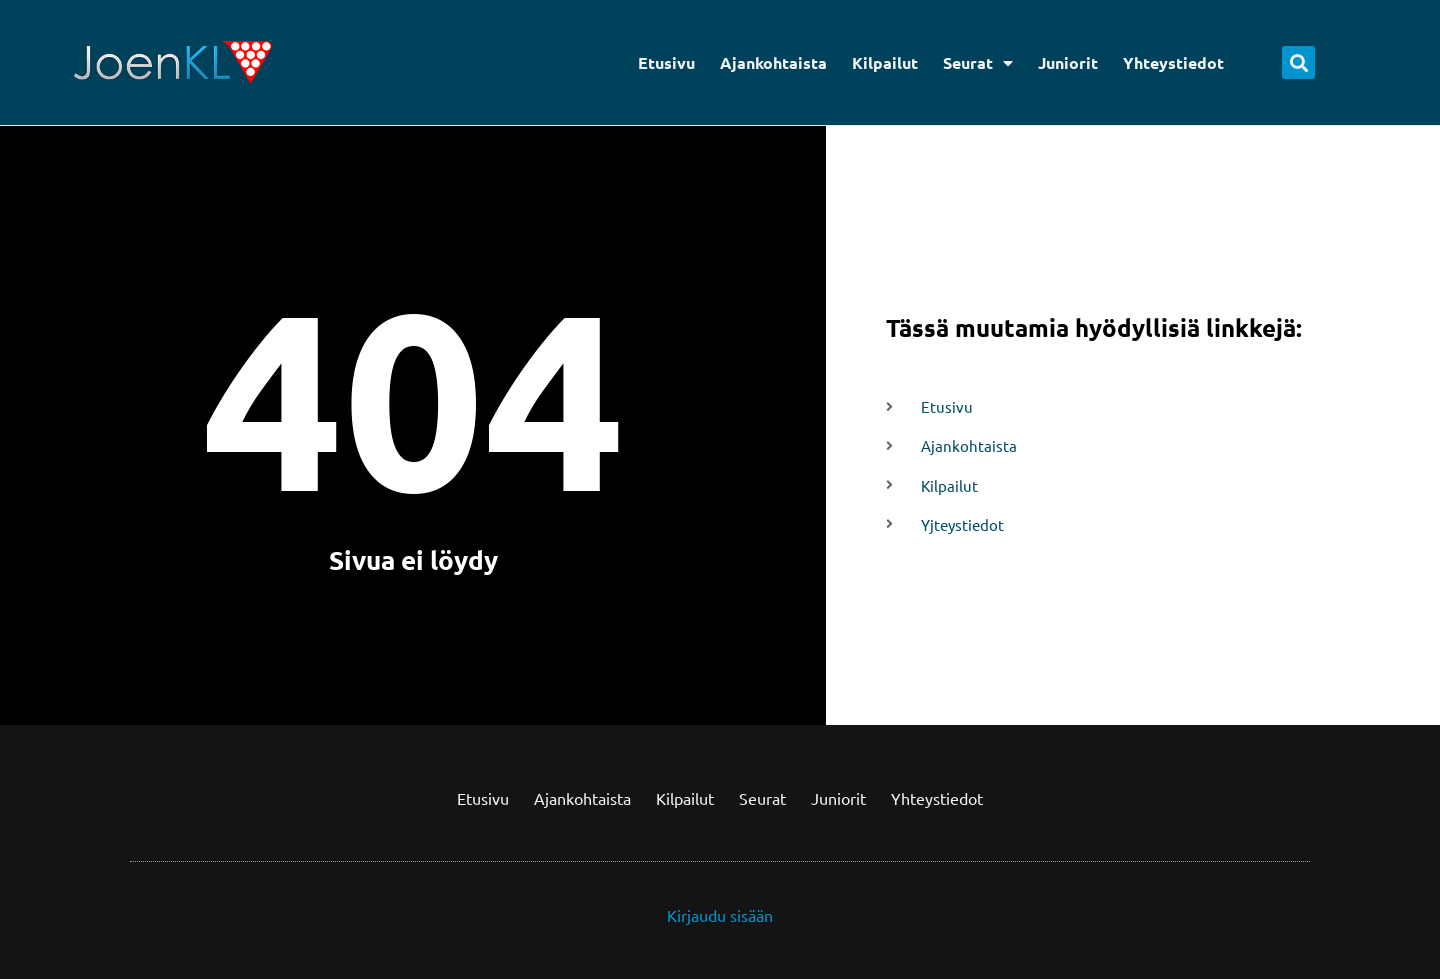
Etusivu (666, 62)
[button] (1298, 62)
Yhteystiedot (1173, 62)
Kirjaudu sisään (720, 915)
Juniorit (1068, 62)
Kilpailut (885, 62)
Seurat (978, 63)
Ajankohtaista (773, 62)
